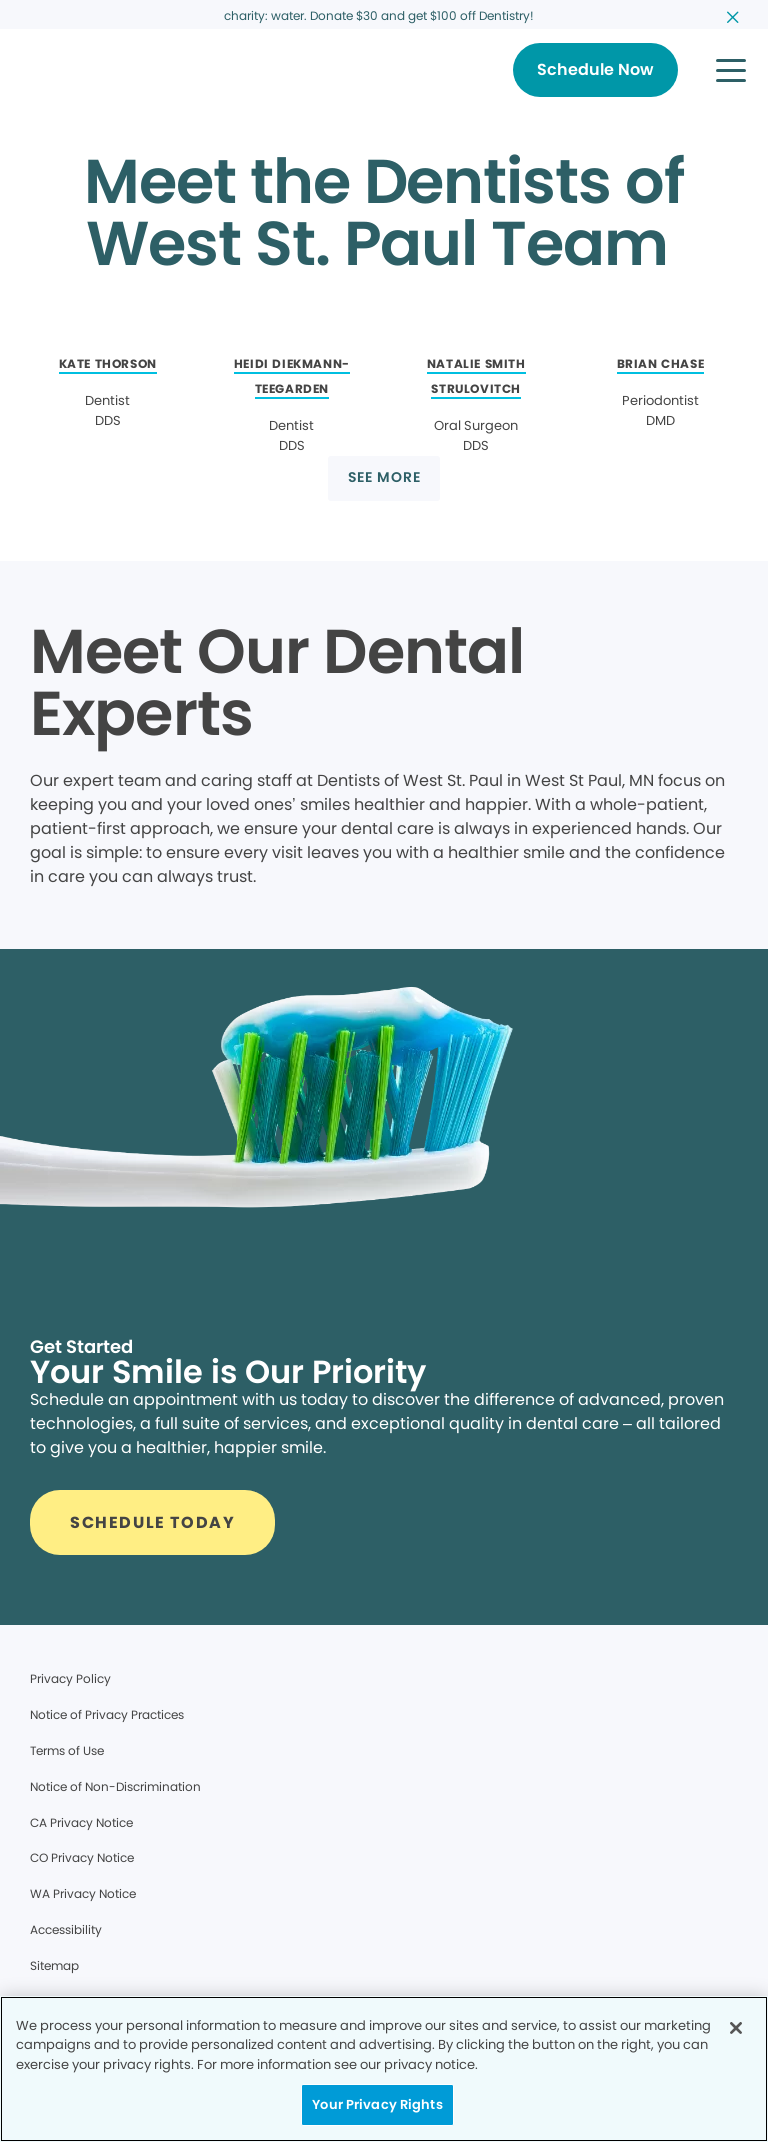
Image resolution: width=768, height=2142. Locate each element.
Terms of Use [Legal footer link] (67, 1750)
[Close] (736, 2028)
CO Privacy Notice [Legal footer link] (82, 1857)
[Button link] (595, 70)
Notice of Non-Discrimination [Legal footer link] (115, 1786)
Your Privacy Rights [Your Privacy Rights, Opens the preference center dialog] (377, 2104)
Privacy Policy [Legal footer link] (70, 1678)
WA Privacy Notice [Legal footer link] (83, 1893)
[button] (731, 70)
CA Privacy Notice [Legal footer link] (81, 1822)
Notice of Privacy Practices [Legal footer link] (107, 1714)
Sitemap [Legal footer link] (54, 1965)
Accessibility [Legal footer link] (66, 1929)
